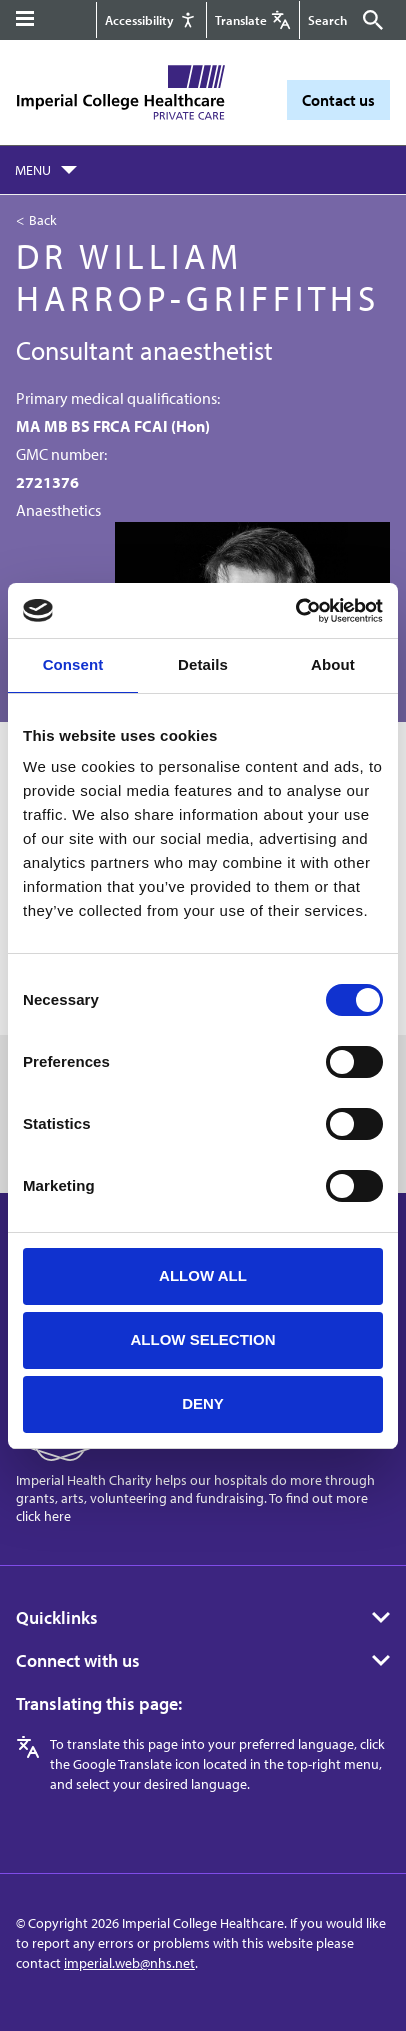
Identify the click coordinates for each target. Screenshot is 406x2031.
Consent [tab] (73, 664)
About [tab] (333, 664)
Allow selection (203, 1339)
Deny (203, 1403)
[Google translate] (253, 20)
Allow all (203, 1275)
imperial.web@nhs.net (129, 1963)
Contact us (338, 100)
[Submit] (370, 20)
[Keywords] (333, 20)
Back (43, 220)
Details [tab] (203, 664)
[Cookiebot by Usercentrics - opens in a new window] (295, 611)
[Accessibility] (151, 20)
